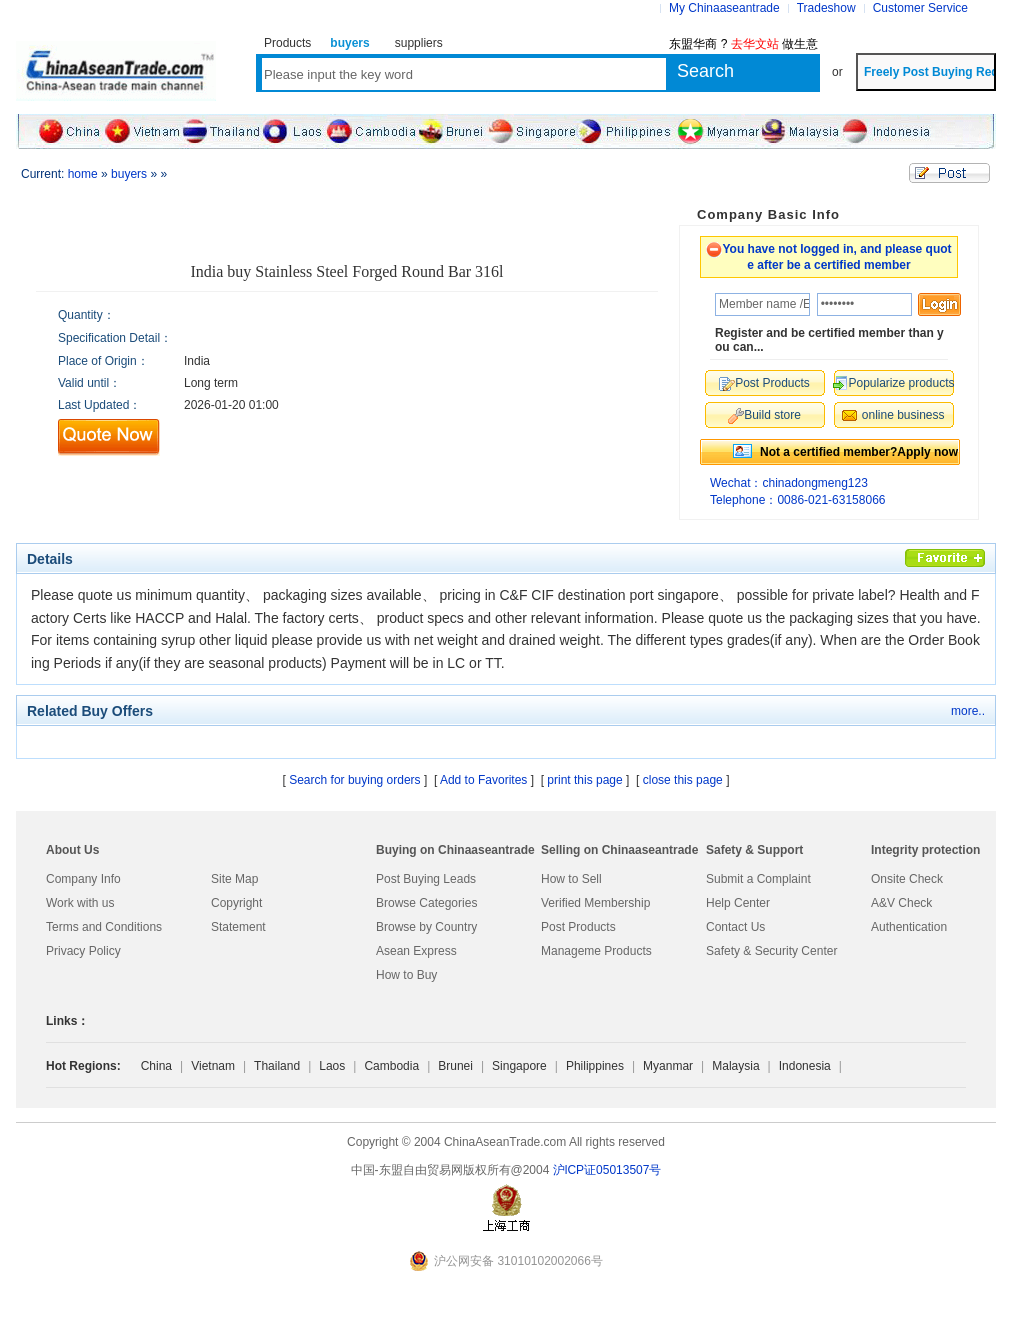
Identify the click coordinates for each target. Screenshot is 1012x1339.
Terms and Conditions (104, 927)
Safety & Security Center (771, 951)
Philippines (595, 1066)
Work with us (80, 903)
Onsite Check (907, 879)
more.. (968, 711)
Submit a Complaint (758, 879)
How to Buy (406, 975)
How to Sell (571, 879)
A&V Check (901, 903)
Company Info (83, 879)
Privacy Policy (83, 951)
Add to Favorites (483, 780)
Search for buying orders (354, 780)
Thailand (277, 1066)
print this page (584, 780)
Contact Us (735, 927)
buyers (129, 174)
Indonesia (805, 1066)
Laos (332, 1066)
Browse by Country (426, 927)
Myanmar (668, 1066)
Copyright (236, 903)
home (83, 174)
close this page (683, 780)
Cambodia (391, 1066)
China (156, 1066)
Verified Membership (595, 903)
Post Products (578, 927)
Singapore (519, 1066)
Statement (238, 927)
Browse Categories (426, 903)
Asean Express (416, 951)
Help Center (738, 903)
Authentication (909, 927)
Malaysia (735, 1066)
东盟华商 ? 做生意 (743, 44)
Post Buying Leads (426, 879)
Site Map (234, 879)
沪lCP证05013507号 (607, 1170)
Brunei (455, 1066)
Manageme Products (596, 951)
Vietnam (213, 1066)
